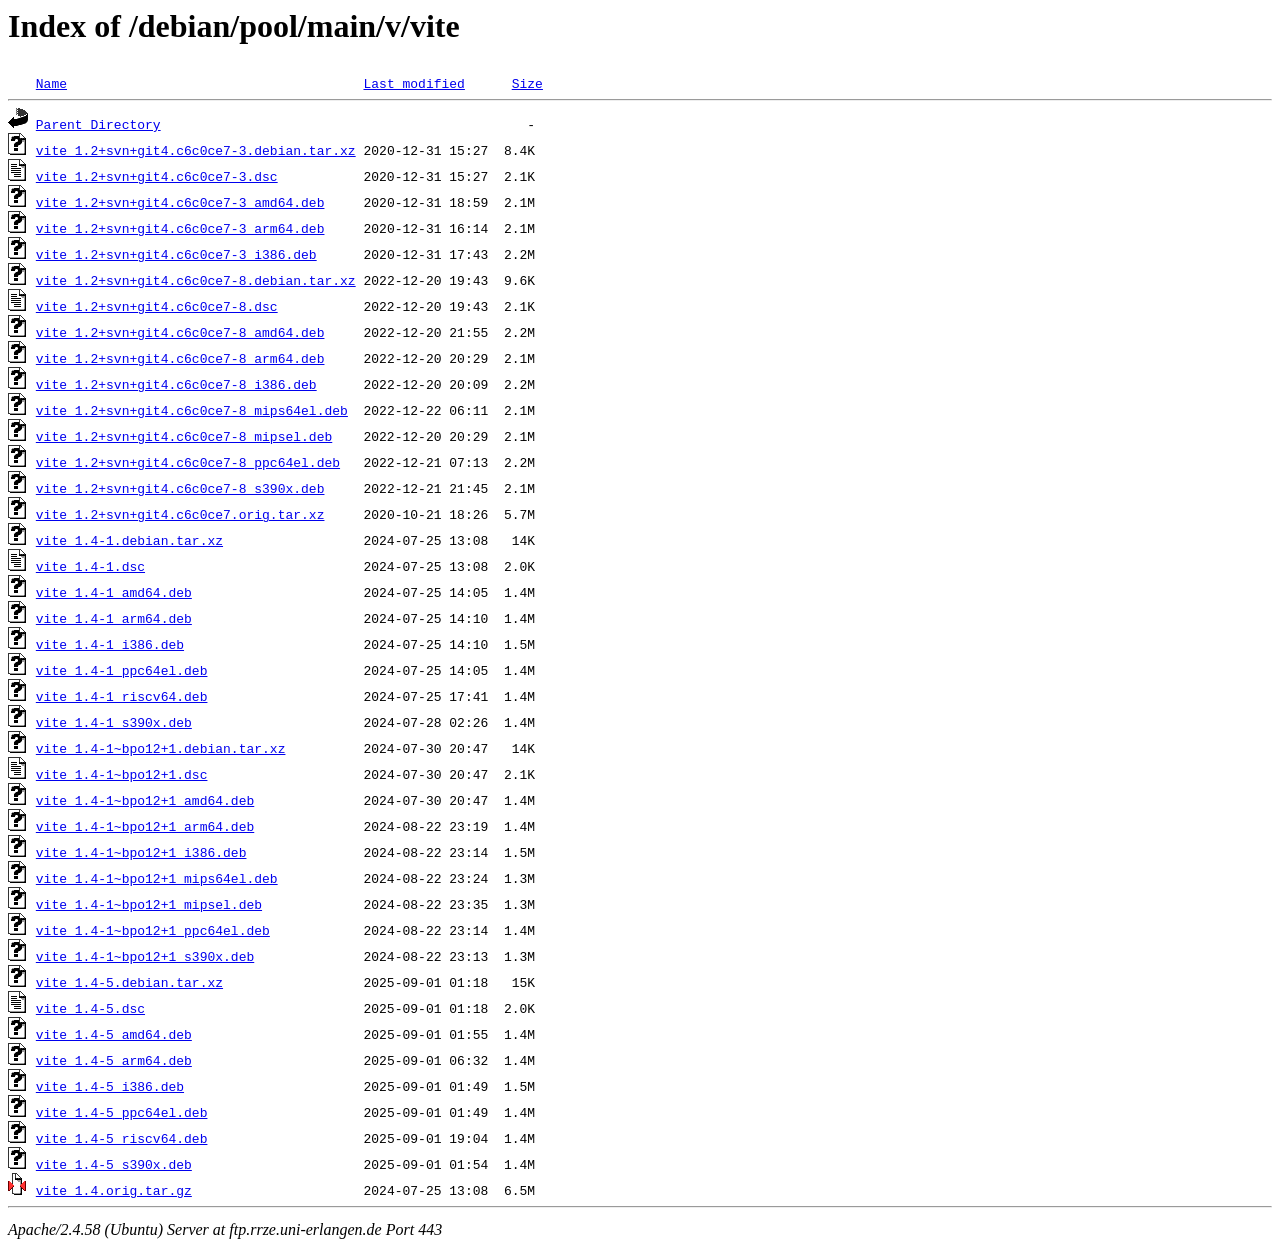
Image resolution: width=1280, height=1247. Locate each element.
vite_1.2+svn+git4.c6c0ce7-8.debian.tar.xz (196, 280)
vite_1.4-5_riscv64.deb (122, 1138)
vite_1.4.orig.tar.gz (114, 1190)
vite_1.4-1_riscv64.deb (122, 696)
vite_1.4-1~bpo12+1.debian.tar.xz (161, 748)
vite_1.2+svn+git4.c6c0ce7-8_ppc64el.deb (188, 462)
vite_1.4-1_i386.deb (110, 644)
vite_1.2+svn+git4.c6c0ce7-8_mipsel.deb (184, 436)
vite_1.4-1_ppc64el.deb (122, 670)
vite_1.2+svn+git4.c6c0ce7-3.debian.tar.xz (196, 150)
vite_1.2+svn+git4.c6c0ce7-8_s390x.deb (180, 488)
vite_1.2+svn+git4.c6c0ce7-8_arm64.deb (180, 358)
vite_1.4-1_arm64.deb (114, 618)
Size (527, 83)
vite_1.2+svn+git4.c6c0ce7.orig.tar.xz (180, 514)
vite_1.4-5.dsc (90, 1008)
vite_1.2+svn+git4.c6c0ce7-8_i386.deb (176, 384)
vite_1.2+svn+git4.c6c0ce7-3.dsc (157, 176)
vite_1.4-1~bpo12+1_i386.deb (141, 852)
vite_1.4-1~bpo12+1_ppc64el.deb (153, 930)
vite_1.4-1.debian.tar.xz (129, 540)
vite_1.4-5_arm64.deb (114, 1060)
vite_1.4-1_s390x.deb (114, 722)
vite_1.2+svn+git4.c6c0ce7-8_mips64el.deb (192, 410)
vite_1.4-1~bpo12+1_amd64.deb (145, 800)
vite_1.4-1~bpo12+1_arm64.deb (145, 826)
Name (51, 83)
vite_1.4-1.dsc (90, 566)
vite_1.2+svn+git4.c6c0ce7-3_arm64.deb (180, 228)
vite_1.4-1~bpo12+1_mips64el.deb (157, 878)
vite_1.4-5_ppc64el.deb (122, 1112)
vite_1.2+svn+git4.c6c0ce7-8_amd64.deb (180, 332)
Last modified (413, 83)
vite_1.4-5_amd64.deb (114, 1034)
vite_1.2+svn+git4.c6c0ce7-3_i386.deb (176, 254)
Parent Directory (98, 124)
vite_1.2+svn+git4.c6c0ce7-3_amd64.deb (180, 202)
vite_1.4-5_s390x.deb (114, 1164)
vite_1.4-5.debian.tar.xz (129, 982)
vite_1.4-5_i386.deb (110, 1086)
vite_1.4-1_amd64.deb (114, 592)
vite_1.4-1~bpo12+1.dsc (122, 774)
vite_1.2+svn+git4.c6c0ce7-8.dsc (157, 306)
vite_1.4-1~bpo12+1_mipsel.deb (149, 904)
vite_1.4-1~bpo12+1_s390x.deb (145, 956)
